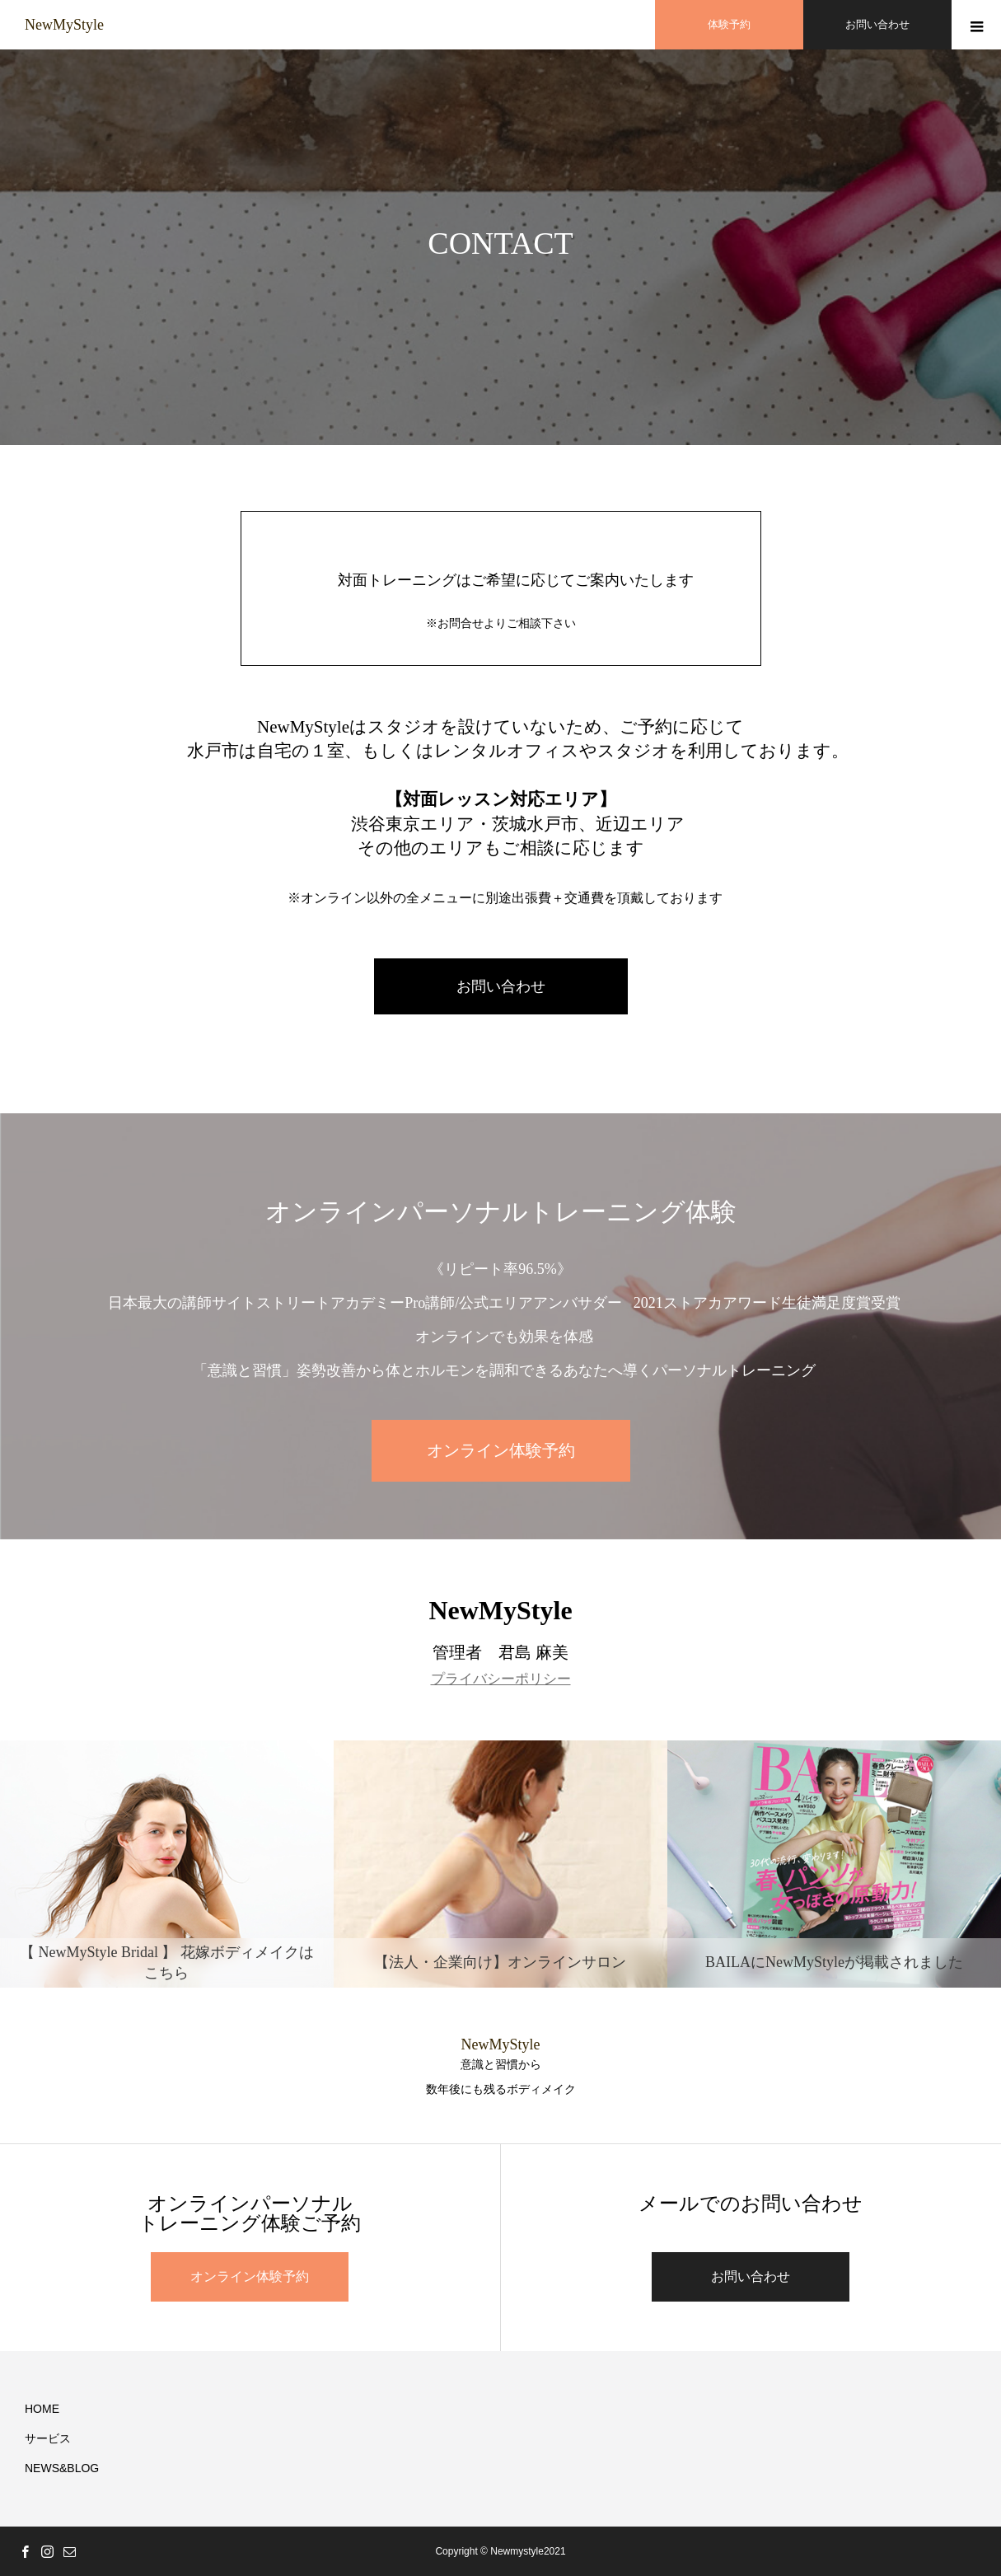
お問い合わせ (500, 986)
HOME (42, 2408)
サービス (48, 2438)
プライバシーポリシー (501, 1679)
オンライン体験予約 (501, 1450)
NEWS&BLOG (62, 2468)
